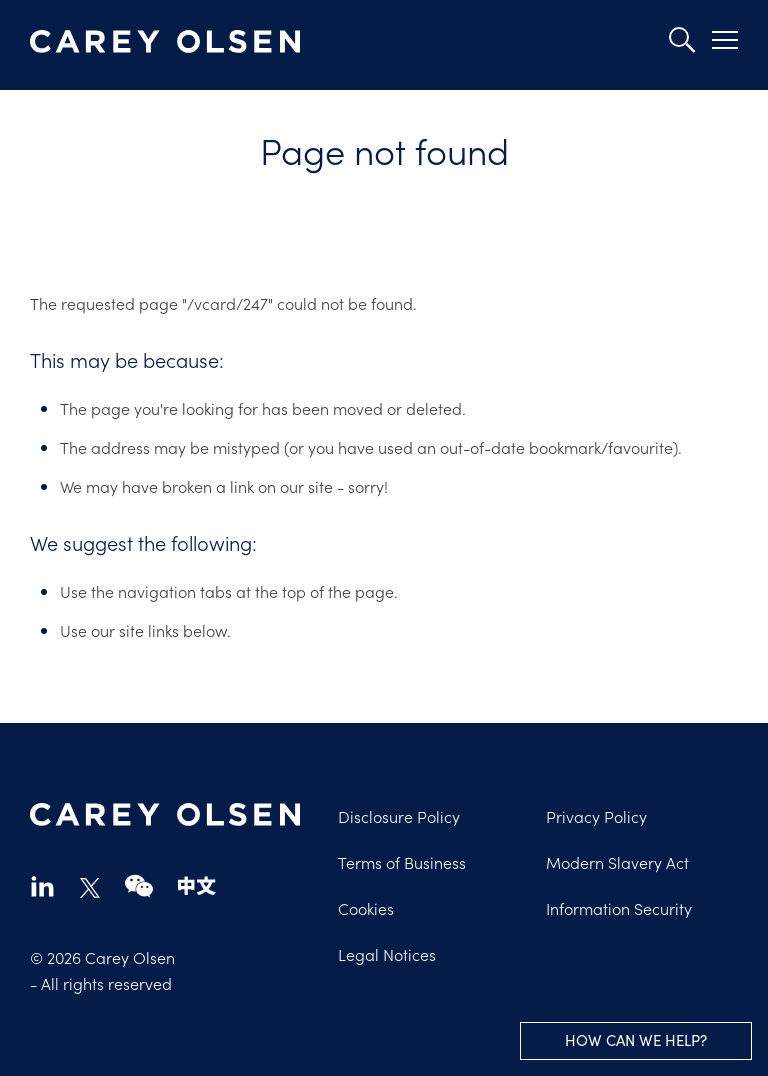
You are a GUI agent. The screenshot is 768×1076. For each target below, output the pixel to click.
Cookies (366, 908)
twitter (90, 888)
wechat (139, 885)
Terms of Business (402, 862)
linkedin (42, 885)
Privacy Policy (596, 816)
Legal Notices (387, 954)
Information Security (619, 908)
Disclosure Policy (399, 816)
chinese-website (197, 885)
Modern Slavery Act (617, 862)
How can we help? (636, 1040)
